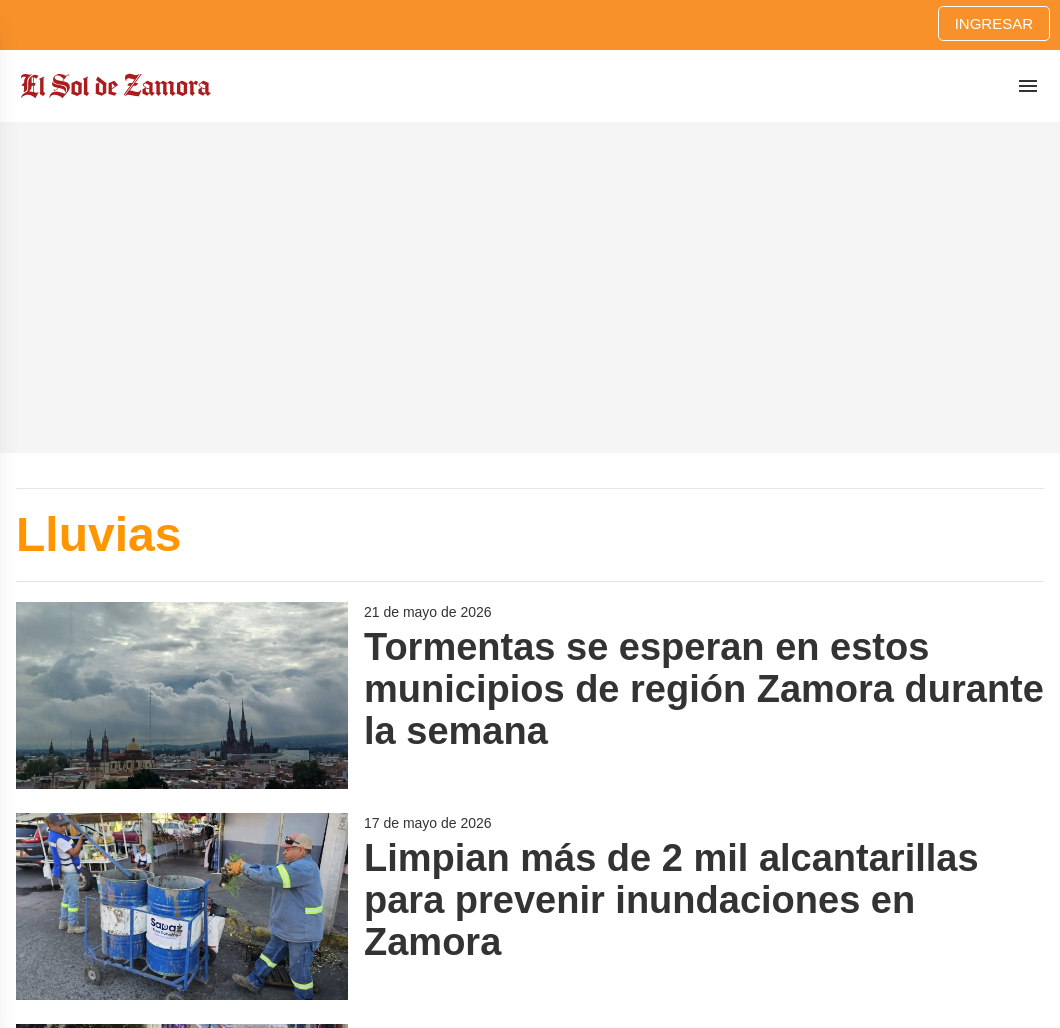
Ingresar (994, 23)
